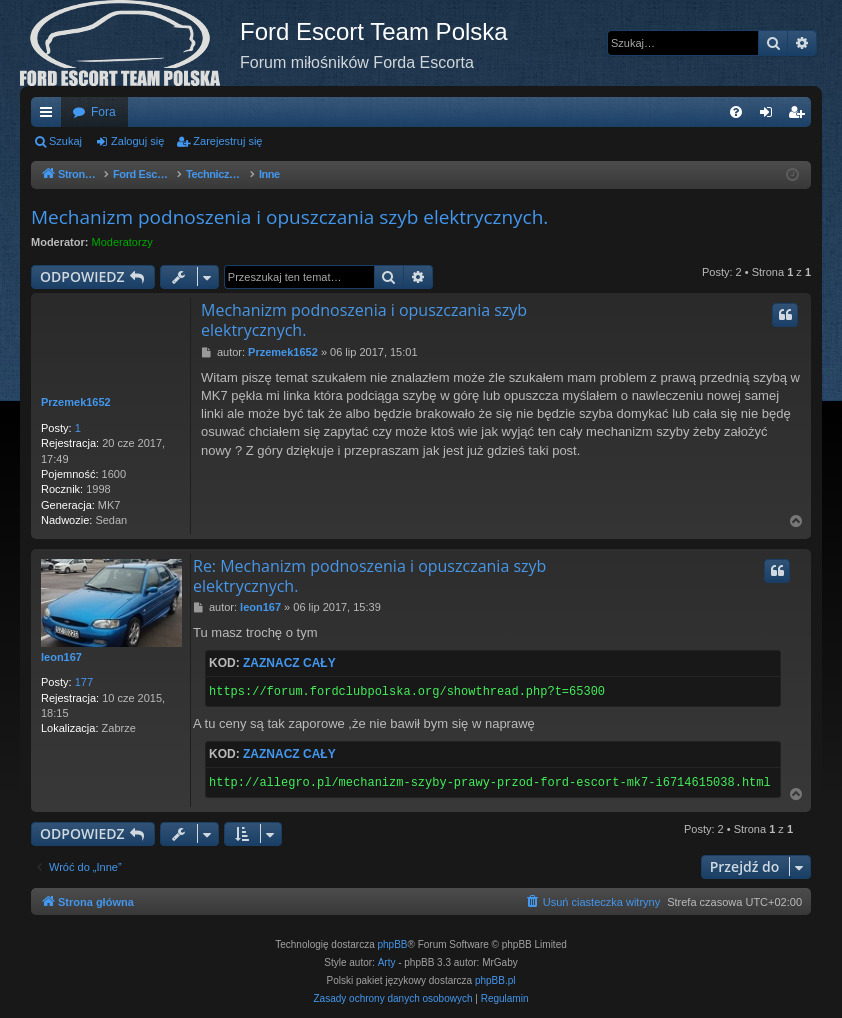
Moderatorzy (122, 242)
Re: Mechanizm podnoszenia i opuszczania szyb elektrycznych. (369, 576)
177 (84, 682)
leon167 (61, 657)
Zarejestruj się (227, 141)
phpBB (393, 944)
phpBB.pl (495, 980)
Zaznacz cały (289, 663)
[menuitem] (736, 112)
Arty (387, 962)
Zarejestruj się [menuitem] (800, 116)
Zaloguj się (137, 141)
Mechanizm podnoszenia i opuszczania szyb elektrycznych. (289, 217)
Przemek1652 (76, 402)
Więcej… (50, 116)
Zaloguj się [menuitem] (770, 116)
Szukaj (65, 141)
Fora (103, 112)
